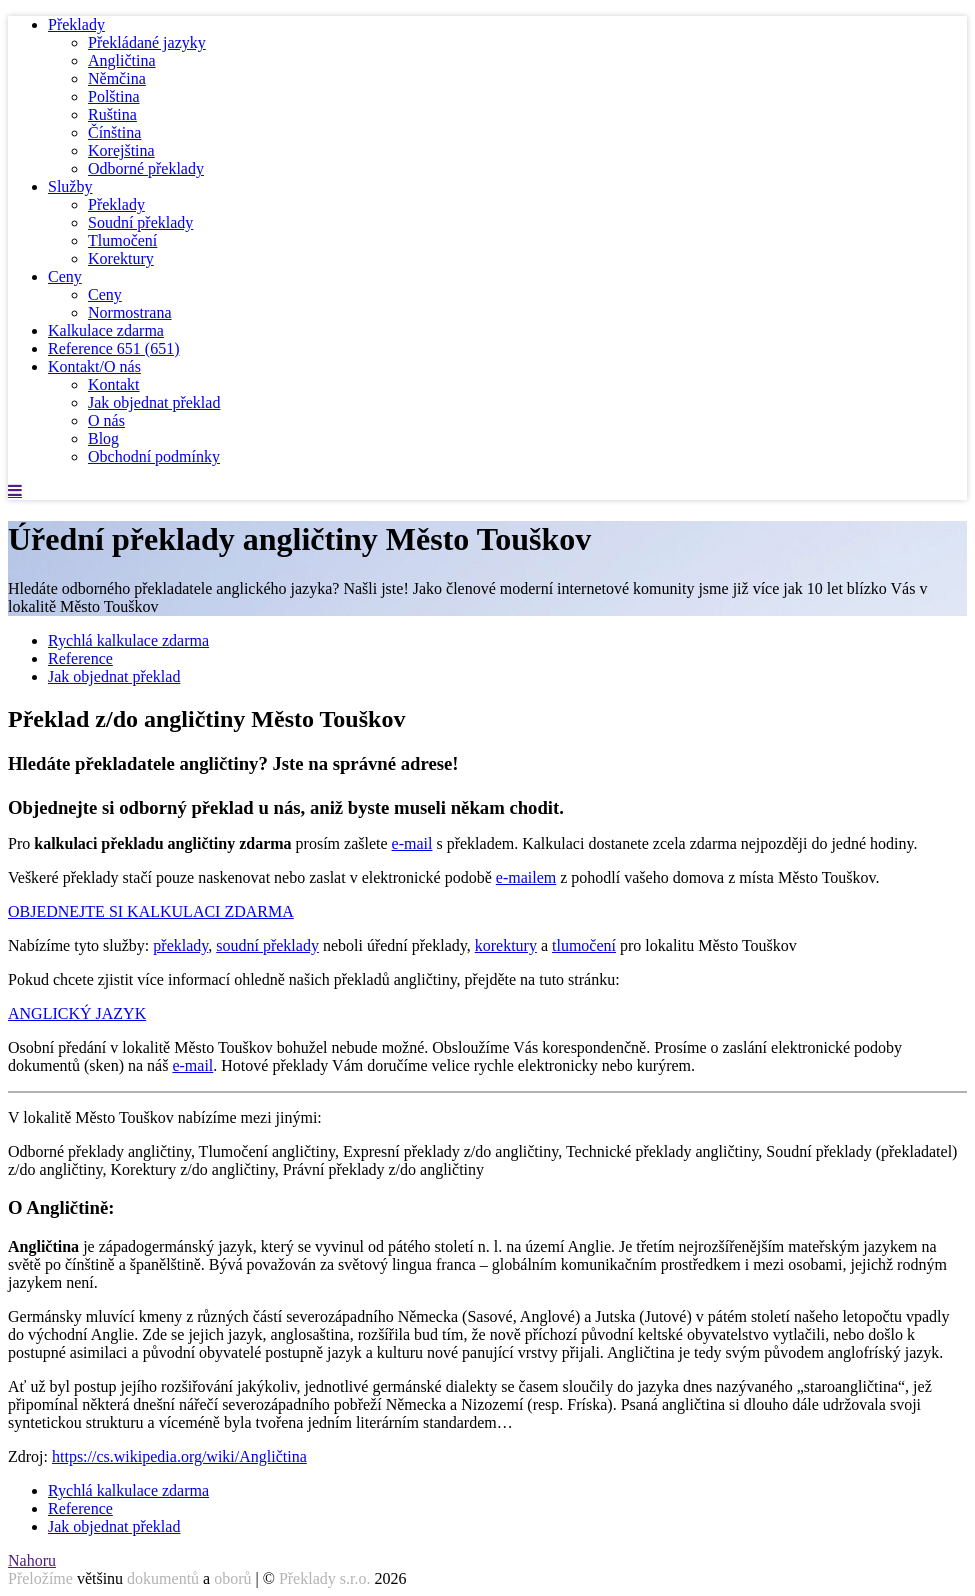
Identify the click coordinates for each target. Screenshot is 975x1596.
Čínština (114, 132)
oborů (232, 1578)
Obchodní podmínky (154, 456)
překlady (180, 945)
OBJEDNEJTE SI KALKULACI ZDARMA (151, 911)
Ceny (65, 276)
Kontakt (114, 384)
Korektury (121, 258)
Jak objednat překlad (154, 402)
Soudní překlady (140, 222)
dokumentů (163, 1578)
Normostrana (130, 312)
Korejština (121, 150)
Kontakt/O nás (94, 366)
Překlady (76, 24)
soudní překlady (267, 945)
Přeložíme (40, 1578)
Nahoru (32, 1560)
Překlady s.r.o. (325, 1578)
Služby (70, 186)
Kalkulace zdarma (106, 330)
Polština (114, 96)
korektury (506, 945)
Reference (114, 348)
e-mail (412, 843)
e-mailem (526, 877)
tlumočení (584, 945)
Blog (103, 438)
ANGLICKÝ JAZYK (77, 1013)
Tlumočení (122, 240)
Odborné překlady (146, 168)
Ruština (112, 114)
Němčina (117, 78)
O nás (106, 420)
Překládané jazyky (147, 42)
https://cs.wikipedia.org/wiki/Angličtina (179, 1456)
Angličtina (122, 60)
